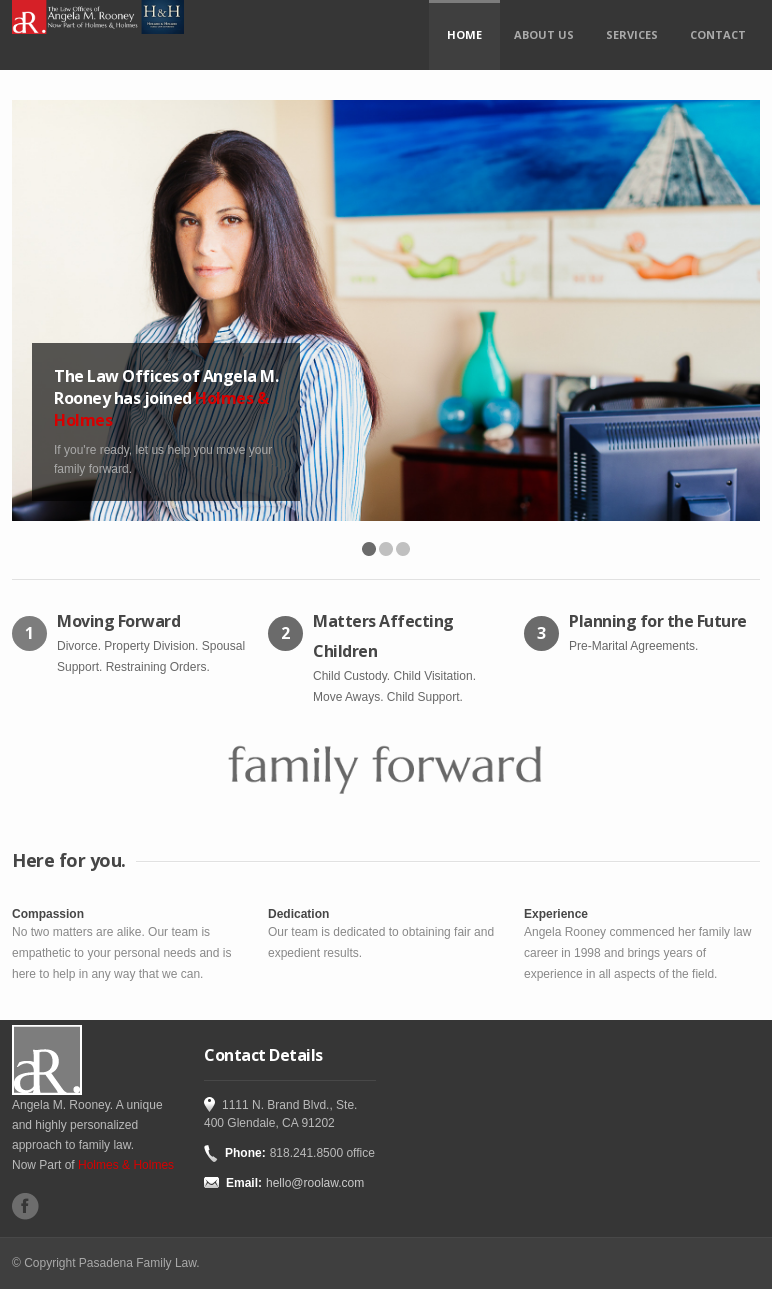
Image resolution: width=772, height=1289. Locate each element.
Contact (718, 34)
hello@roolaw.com (315, 1183)
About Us (544, 34)
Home (464, 34)
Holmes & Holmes (126, 1165)
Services (632, 34)
